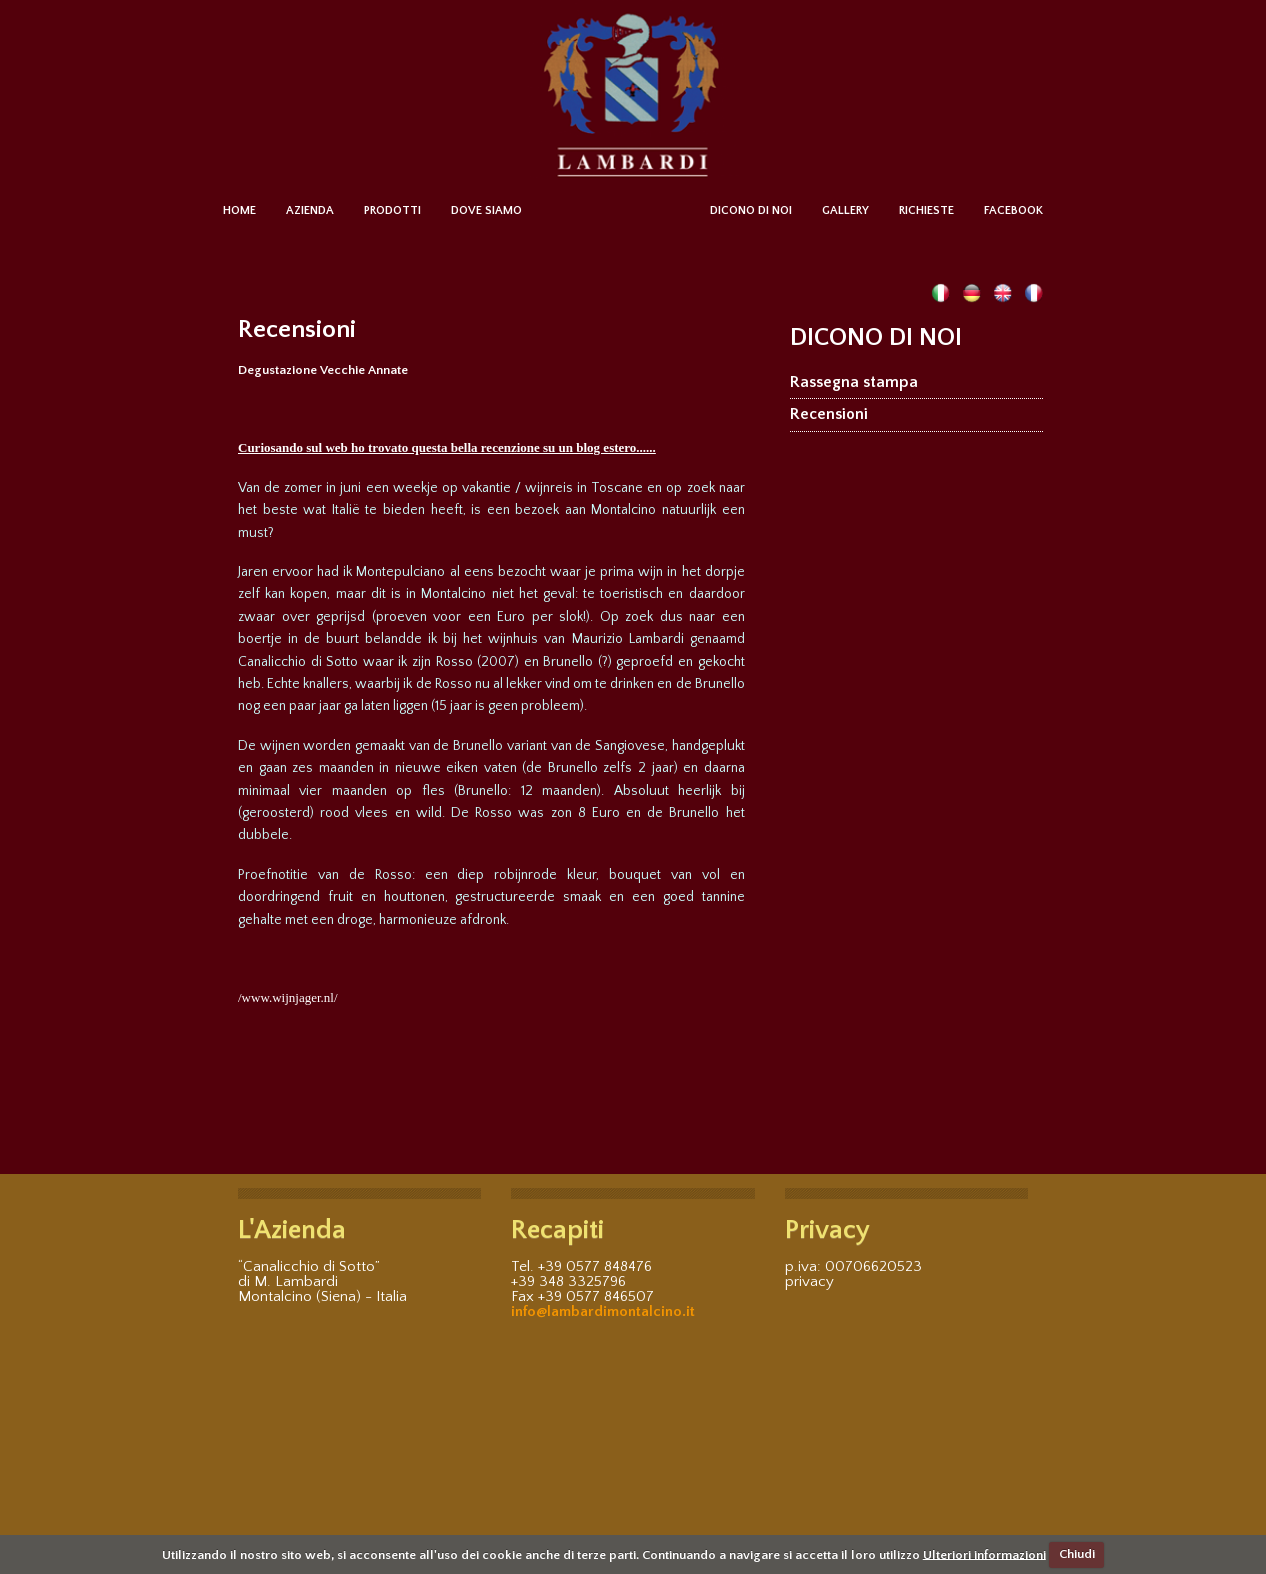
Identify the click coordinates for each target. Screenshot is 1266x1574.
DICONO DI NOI (751, 210)
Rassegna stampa (854, 382)
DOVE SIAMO (486, 210)
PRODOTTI (392, 210)
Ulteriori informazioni (984, 1554)
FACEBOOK (1013, 210)
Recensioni (829, 414)
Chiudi (1077, 1554)
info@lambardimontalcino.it (603, 1311)
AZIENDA (310, 210)
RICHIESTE (926, 210)
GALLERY (845, 210)
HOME (239, 210)
